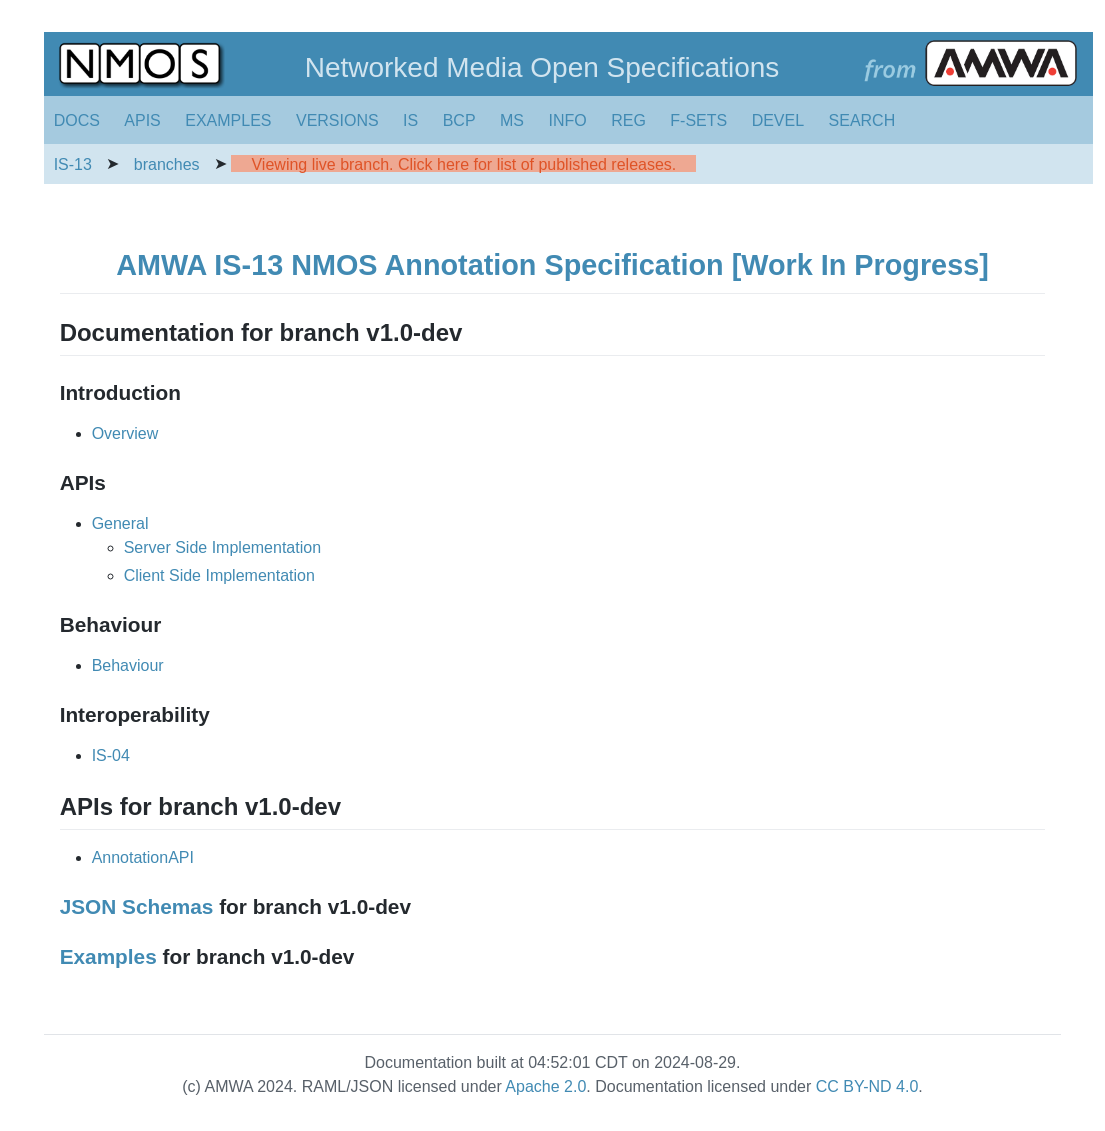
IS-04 (111, 755)
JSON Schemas (137, 906)
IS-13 (73, 164)
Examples (108, 956)
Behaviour (128, 665)
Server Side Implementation (222, 547)
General (120, 523)
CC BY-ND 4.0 (867, 1086)
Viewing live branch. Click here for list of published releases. (463, 164)
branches (167, 164)
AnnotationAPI (143, 857)
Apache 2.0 (545, 1086)
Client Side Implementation (219, 575)
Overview (125, 433)
